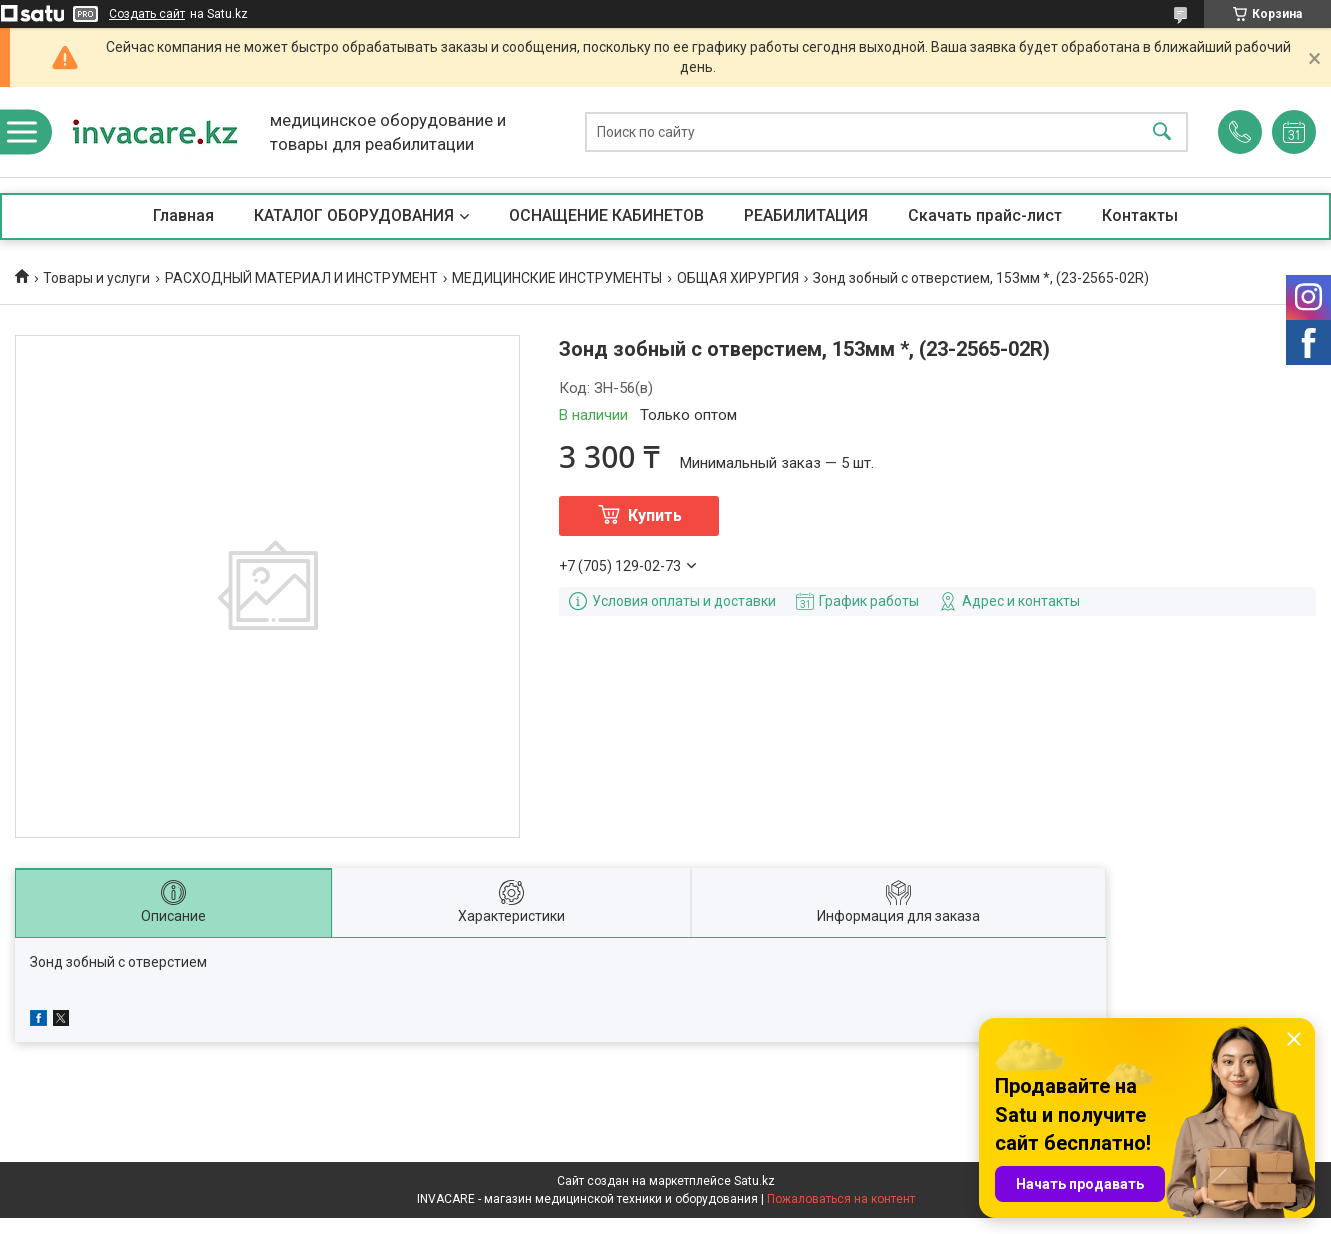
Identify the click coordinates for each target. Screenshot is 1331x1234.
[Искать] (1162, 132)
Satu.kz (754, 1181)
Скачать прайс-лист (985, 215)
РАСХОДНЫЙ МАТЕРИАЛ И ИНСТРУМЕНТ (301, 278)
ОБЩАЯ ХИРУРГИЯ (738, 278)
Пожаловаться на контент (841, 1199)
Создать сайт (147, 14)
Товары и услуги (96, 278)
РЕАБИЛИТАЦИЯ (806, 215)
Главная (183, 215)
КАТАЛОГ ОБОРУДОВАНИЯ (354, 215)
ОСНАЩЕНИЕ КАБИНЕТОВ (606, 215)
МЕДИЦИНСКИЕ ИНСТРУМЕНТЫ (557, 278)
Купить (655, 515)
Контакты (1140, 215)
